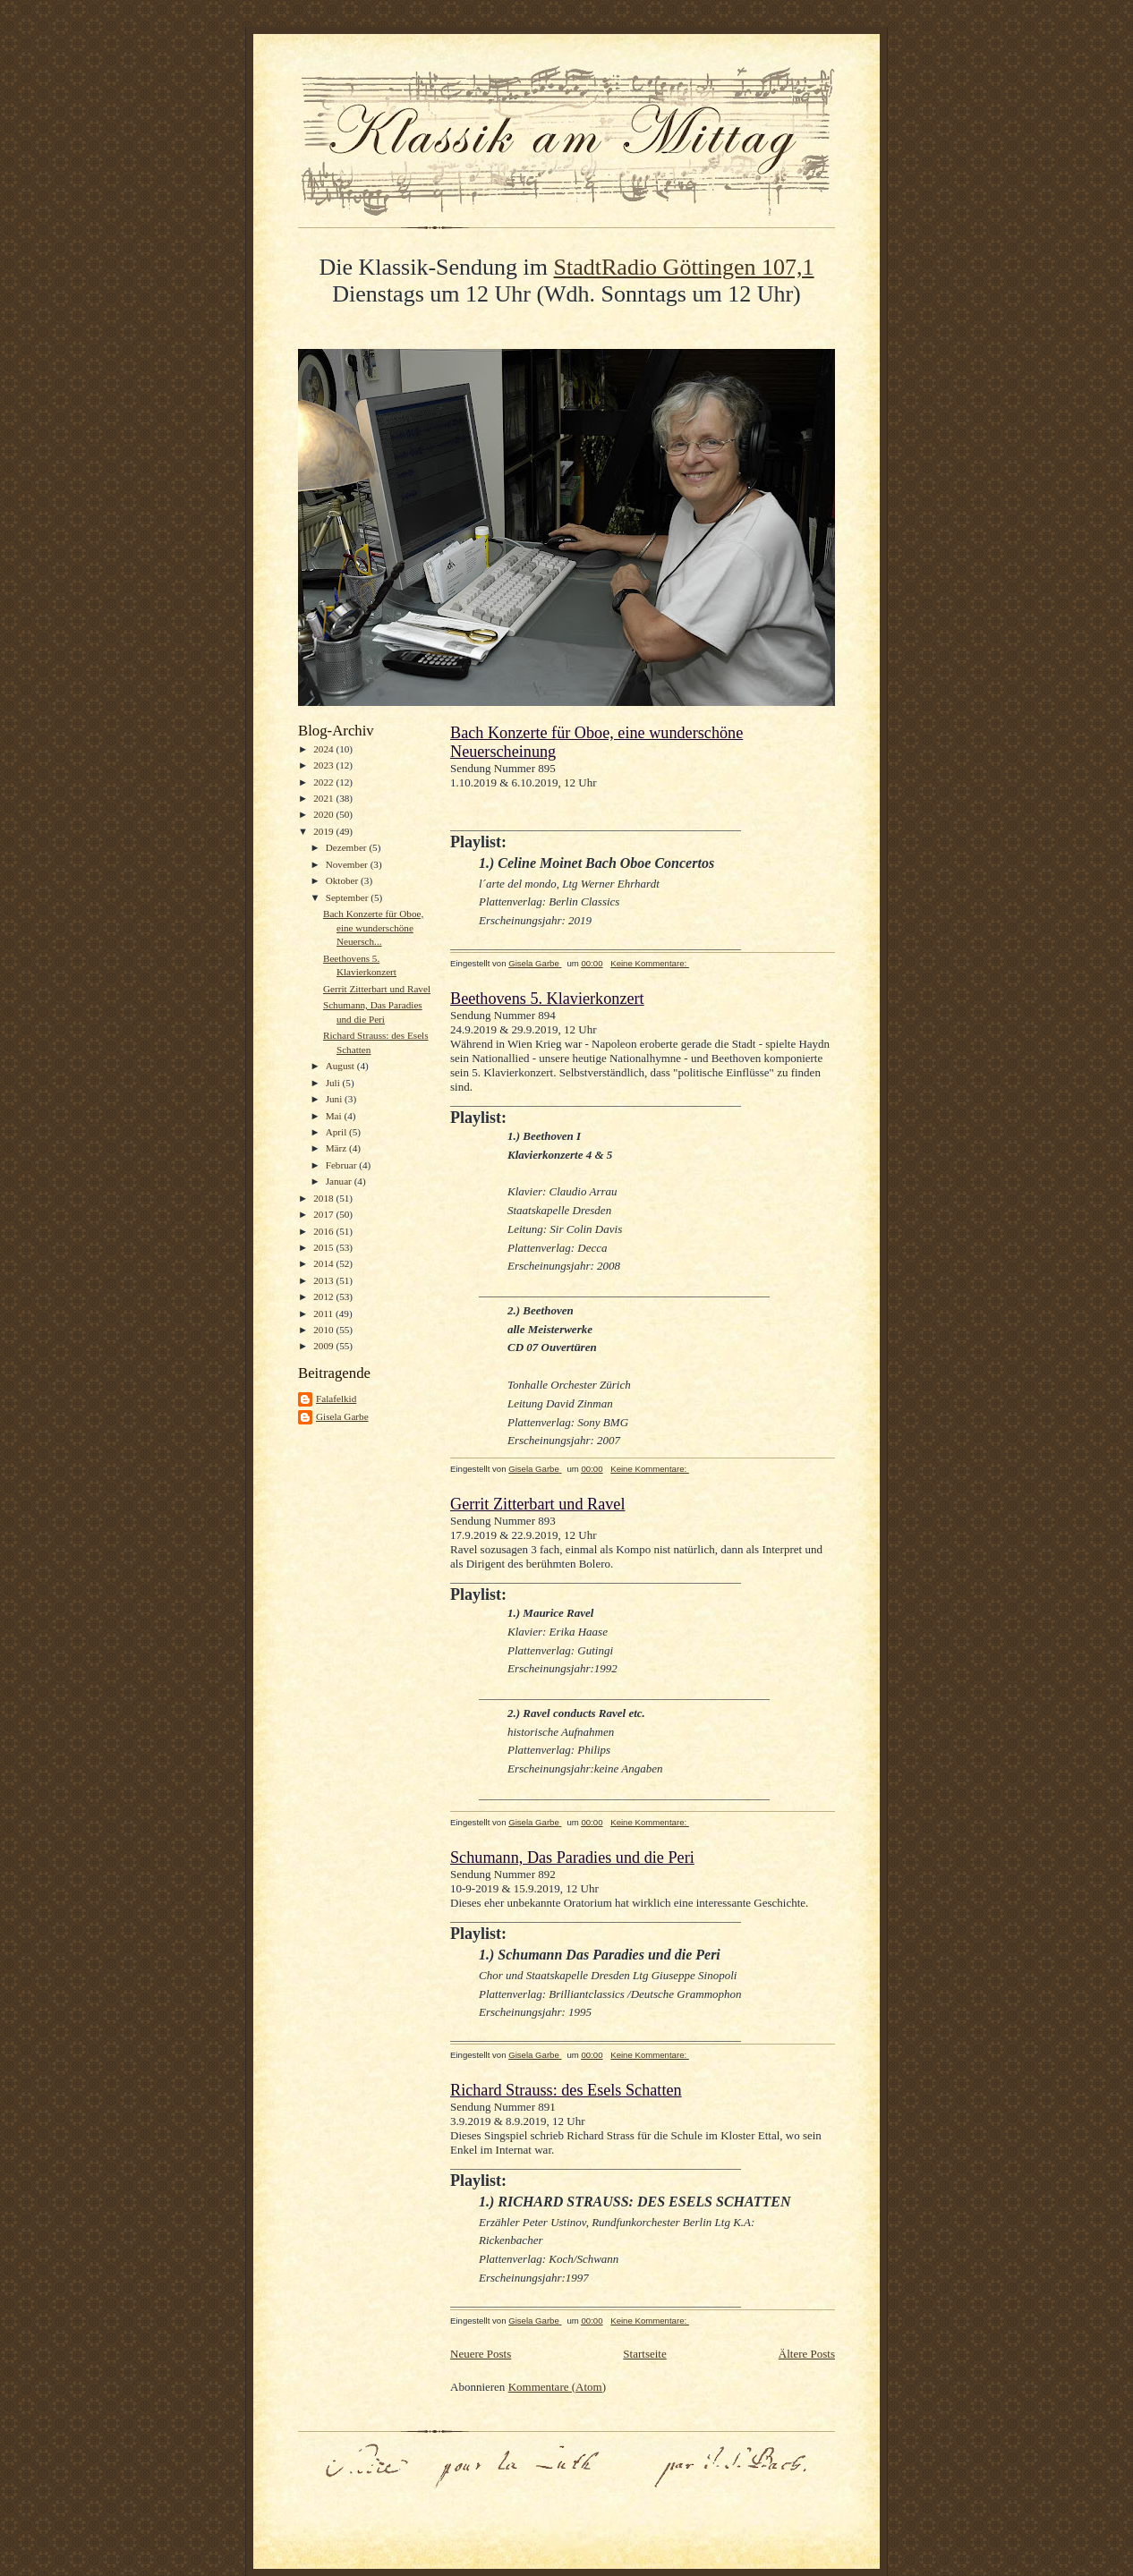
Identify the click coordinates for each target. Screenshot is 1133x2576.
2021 (324, 798)
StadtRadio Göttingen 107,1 (684, 267)
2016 (324, 1231)
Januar (340, 1181)
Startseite (644, 2353)
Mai (335, 1115)
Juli (334, 1082)
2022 (324, 782)
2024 (324, 749)
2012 (324, 1296)
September (348, 897)
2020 (324, 814)
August (341, 1065)
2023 (324, 765)
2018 (324, 1198)
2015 (324, 1247)
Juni (335, 1098)
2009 (324, 1345)
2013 (324, 1280)
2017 (324, 1214)
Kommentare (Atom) (557, 2386)
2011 (324, 1313)
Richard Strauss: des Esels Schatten (566, 2090)
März (337, 1148)
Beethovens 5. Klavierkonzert (547, 998)
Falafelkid (336, 1398)
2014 (324, 1263)
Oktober (343, 880)
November (348, 864)
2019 (324, 831)
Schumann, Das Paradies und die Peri (572, 1857)
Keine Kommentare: (649, 963)
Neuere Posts (480, 2353)
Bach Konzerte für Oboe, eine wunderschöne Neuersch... (373, 927)
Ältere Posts (807, 2353)
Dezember (348, 847)
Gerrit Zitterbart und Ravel (376, 988)
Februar (343, 1165)
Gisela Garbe (342, 1416)
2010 (324, 1329)
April (337, 1131)
